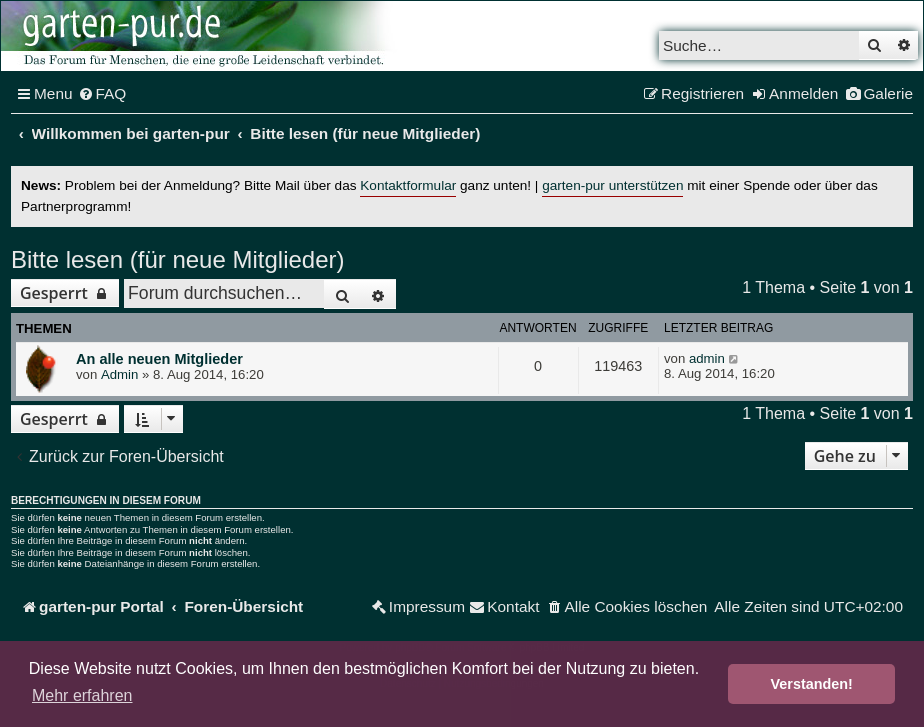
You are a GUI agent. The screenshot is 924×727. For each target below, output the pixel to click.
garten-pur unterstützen (612, 185)
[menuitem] (102, 94)
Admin (119, 374)
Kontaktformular (408, 185)
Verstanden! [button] (812, 684)
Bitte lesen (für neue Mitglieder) (178, 259)
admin (707, 358)
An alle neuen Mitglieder (159, 359)
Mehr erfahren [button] (82, 695)
